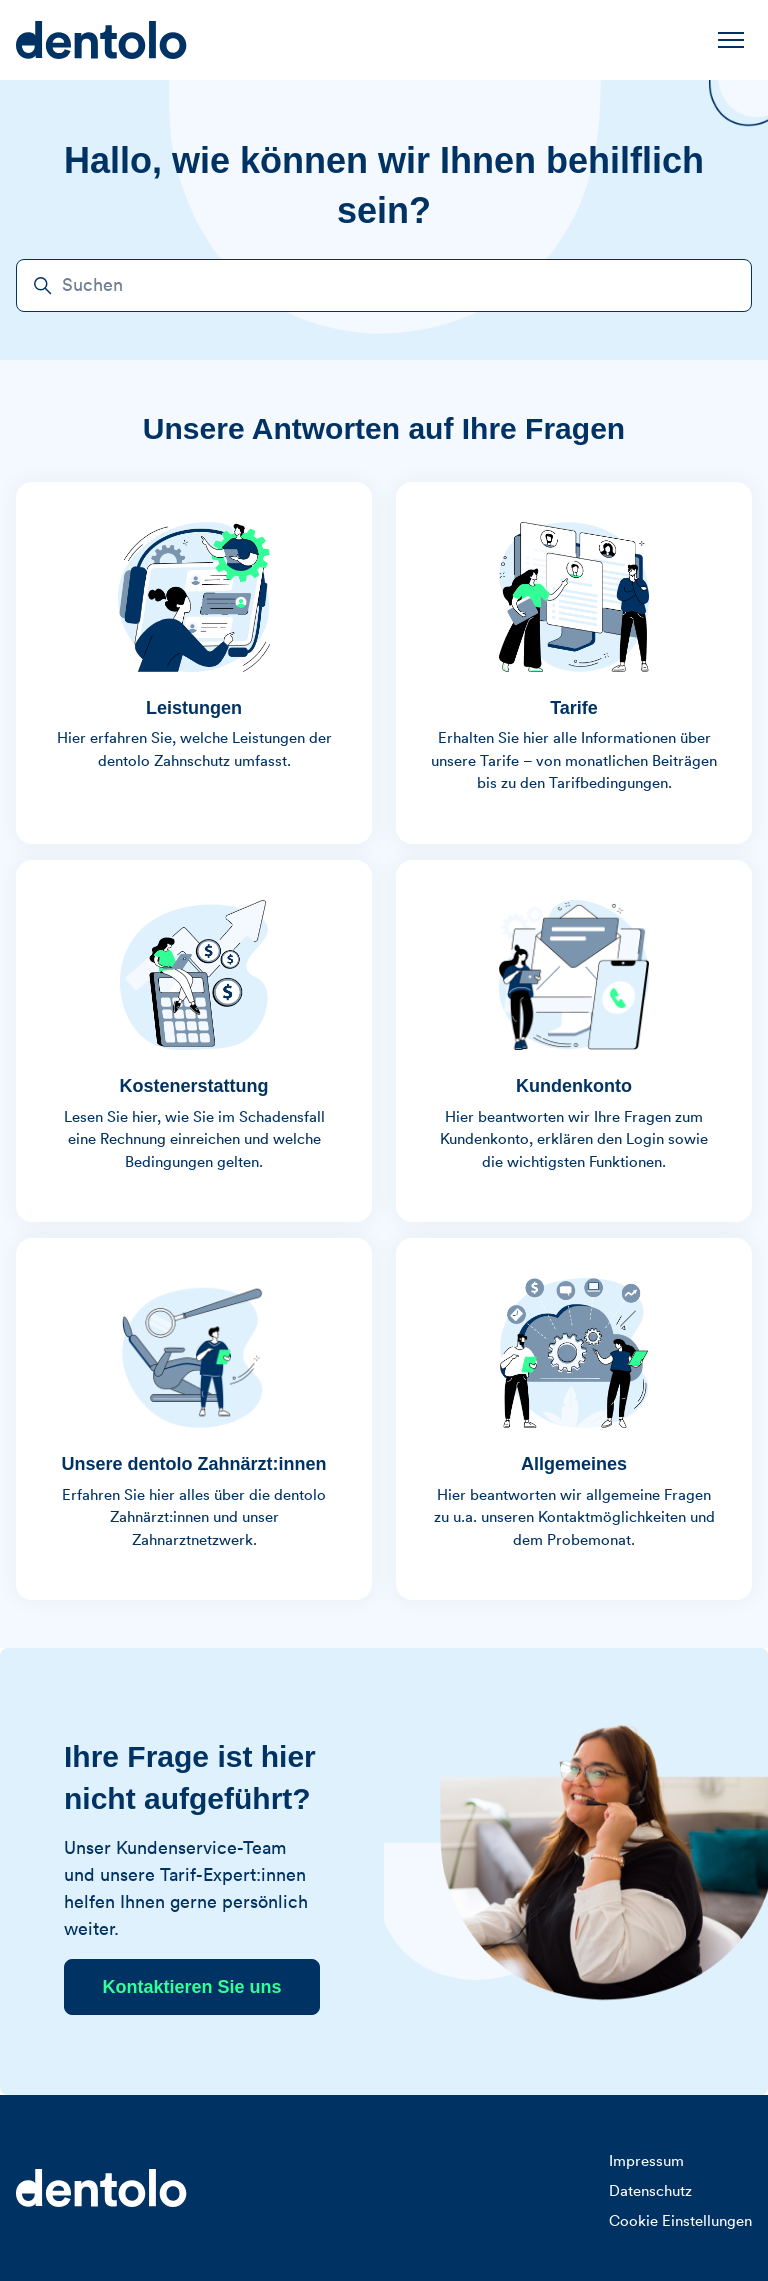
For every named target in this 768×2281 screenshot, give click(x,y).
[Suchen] (384, 285)
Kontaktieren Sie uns (191, 1987)
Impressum (646, 2161)
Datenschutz (650, 2191)
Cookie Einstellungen (680, 2221)
